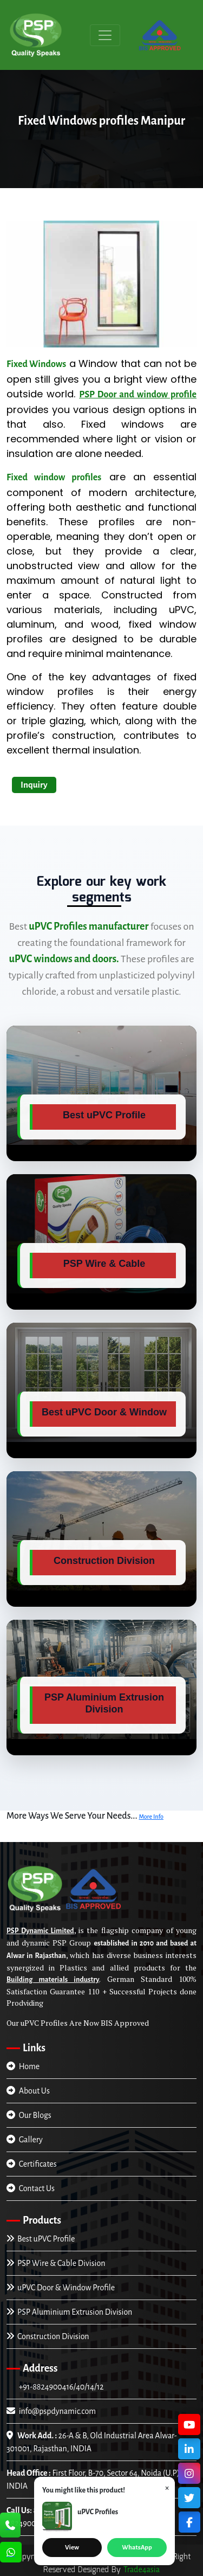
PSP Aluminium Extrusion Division (69, 2312)
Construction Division (47, 2336)
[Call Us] (10, 2526)
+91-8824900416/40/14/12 (60, 2386)
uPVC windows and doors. (64, 959)
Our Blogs (28, 2115)
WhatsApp (137, 2547)
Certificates (31, 2164)
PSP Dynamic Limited (40, 1931)
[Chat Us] (11, 2553)
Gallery (24, 2139)
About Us (28, 2090)
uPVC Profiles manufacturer (88, 926)
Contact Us (30, 2188)
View (72, 2547)
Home (23, 2066)
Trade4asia (141, 2569)
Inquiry (34, 784)
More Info (151, 1816)
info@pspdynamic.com (51, 2411)
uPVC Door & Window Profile (60, 2287)
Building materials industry (52, 1979)
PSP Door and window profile (138, 395)
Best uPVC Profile (40, 2238)
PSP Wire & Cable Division (55, 2263)
